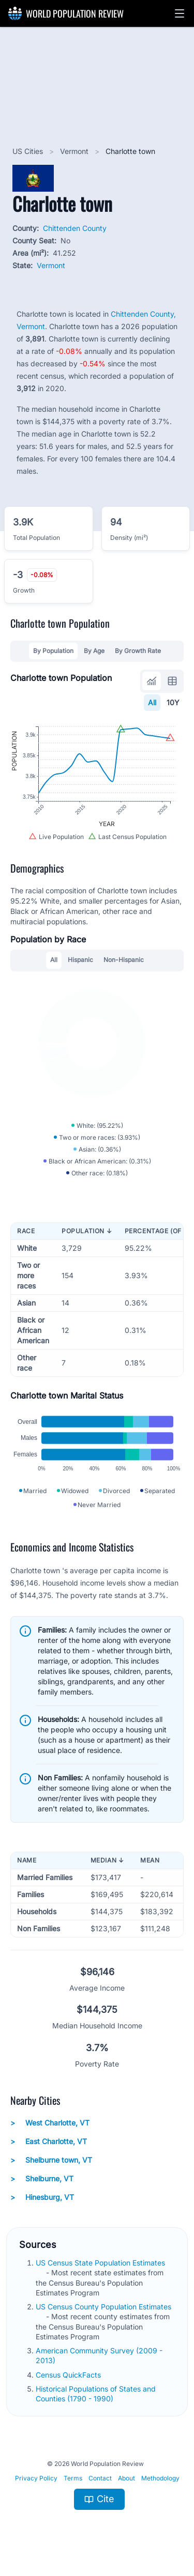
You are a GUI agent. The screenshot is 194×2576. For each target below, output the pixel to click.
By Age (94, 651)
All (152, 702)
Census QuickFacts (69, 2374)
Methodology (160, 2478)
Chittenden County (75, 228)
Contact (100, 2478)
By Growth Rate (138, 651)
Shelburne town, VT (51, 2160)
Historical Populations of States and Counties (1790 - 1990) (96, 2393)
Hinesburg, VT (42, 2197)
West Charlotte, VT (49, 2123)
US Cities (28, 151)
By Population (53, 651)
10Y (173, 702)
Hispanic (80, 960)
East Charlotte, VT (48, 2141)
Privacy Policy (36, 2478)
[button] (179, 13)
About (126, 2478)
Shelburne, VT (41, 2179)
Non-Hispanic (123, 960)
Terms (73, 2478)
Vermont (75, 151)
